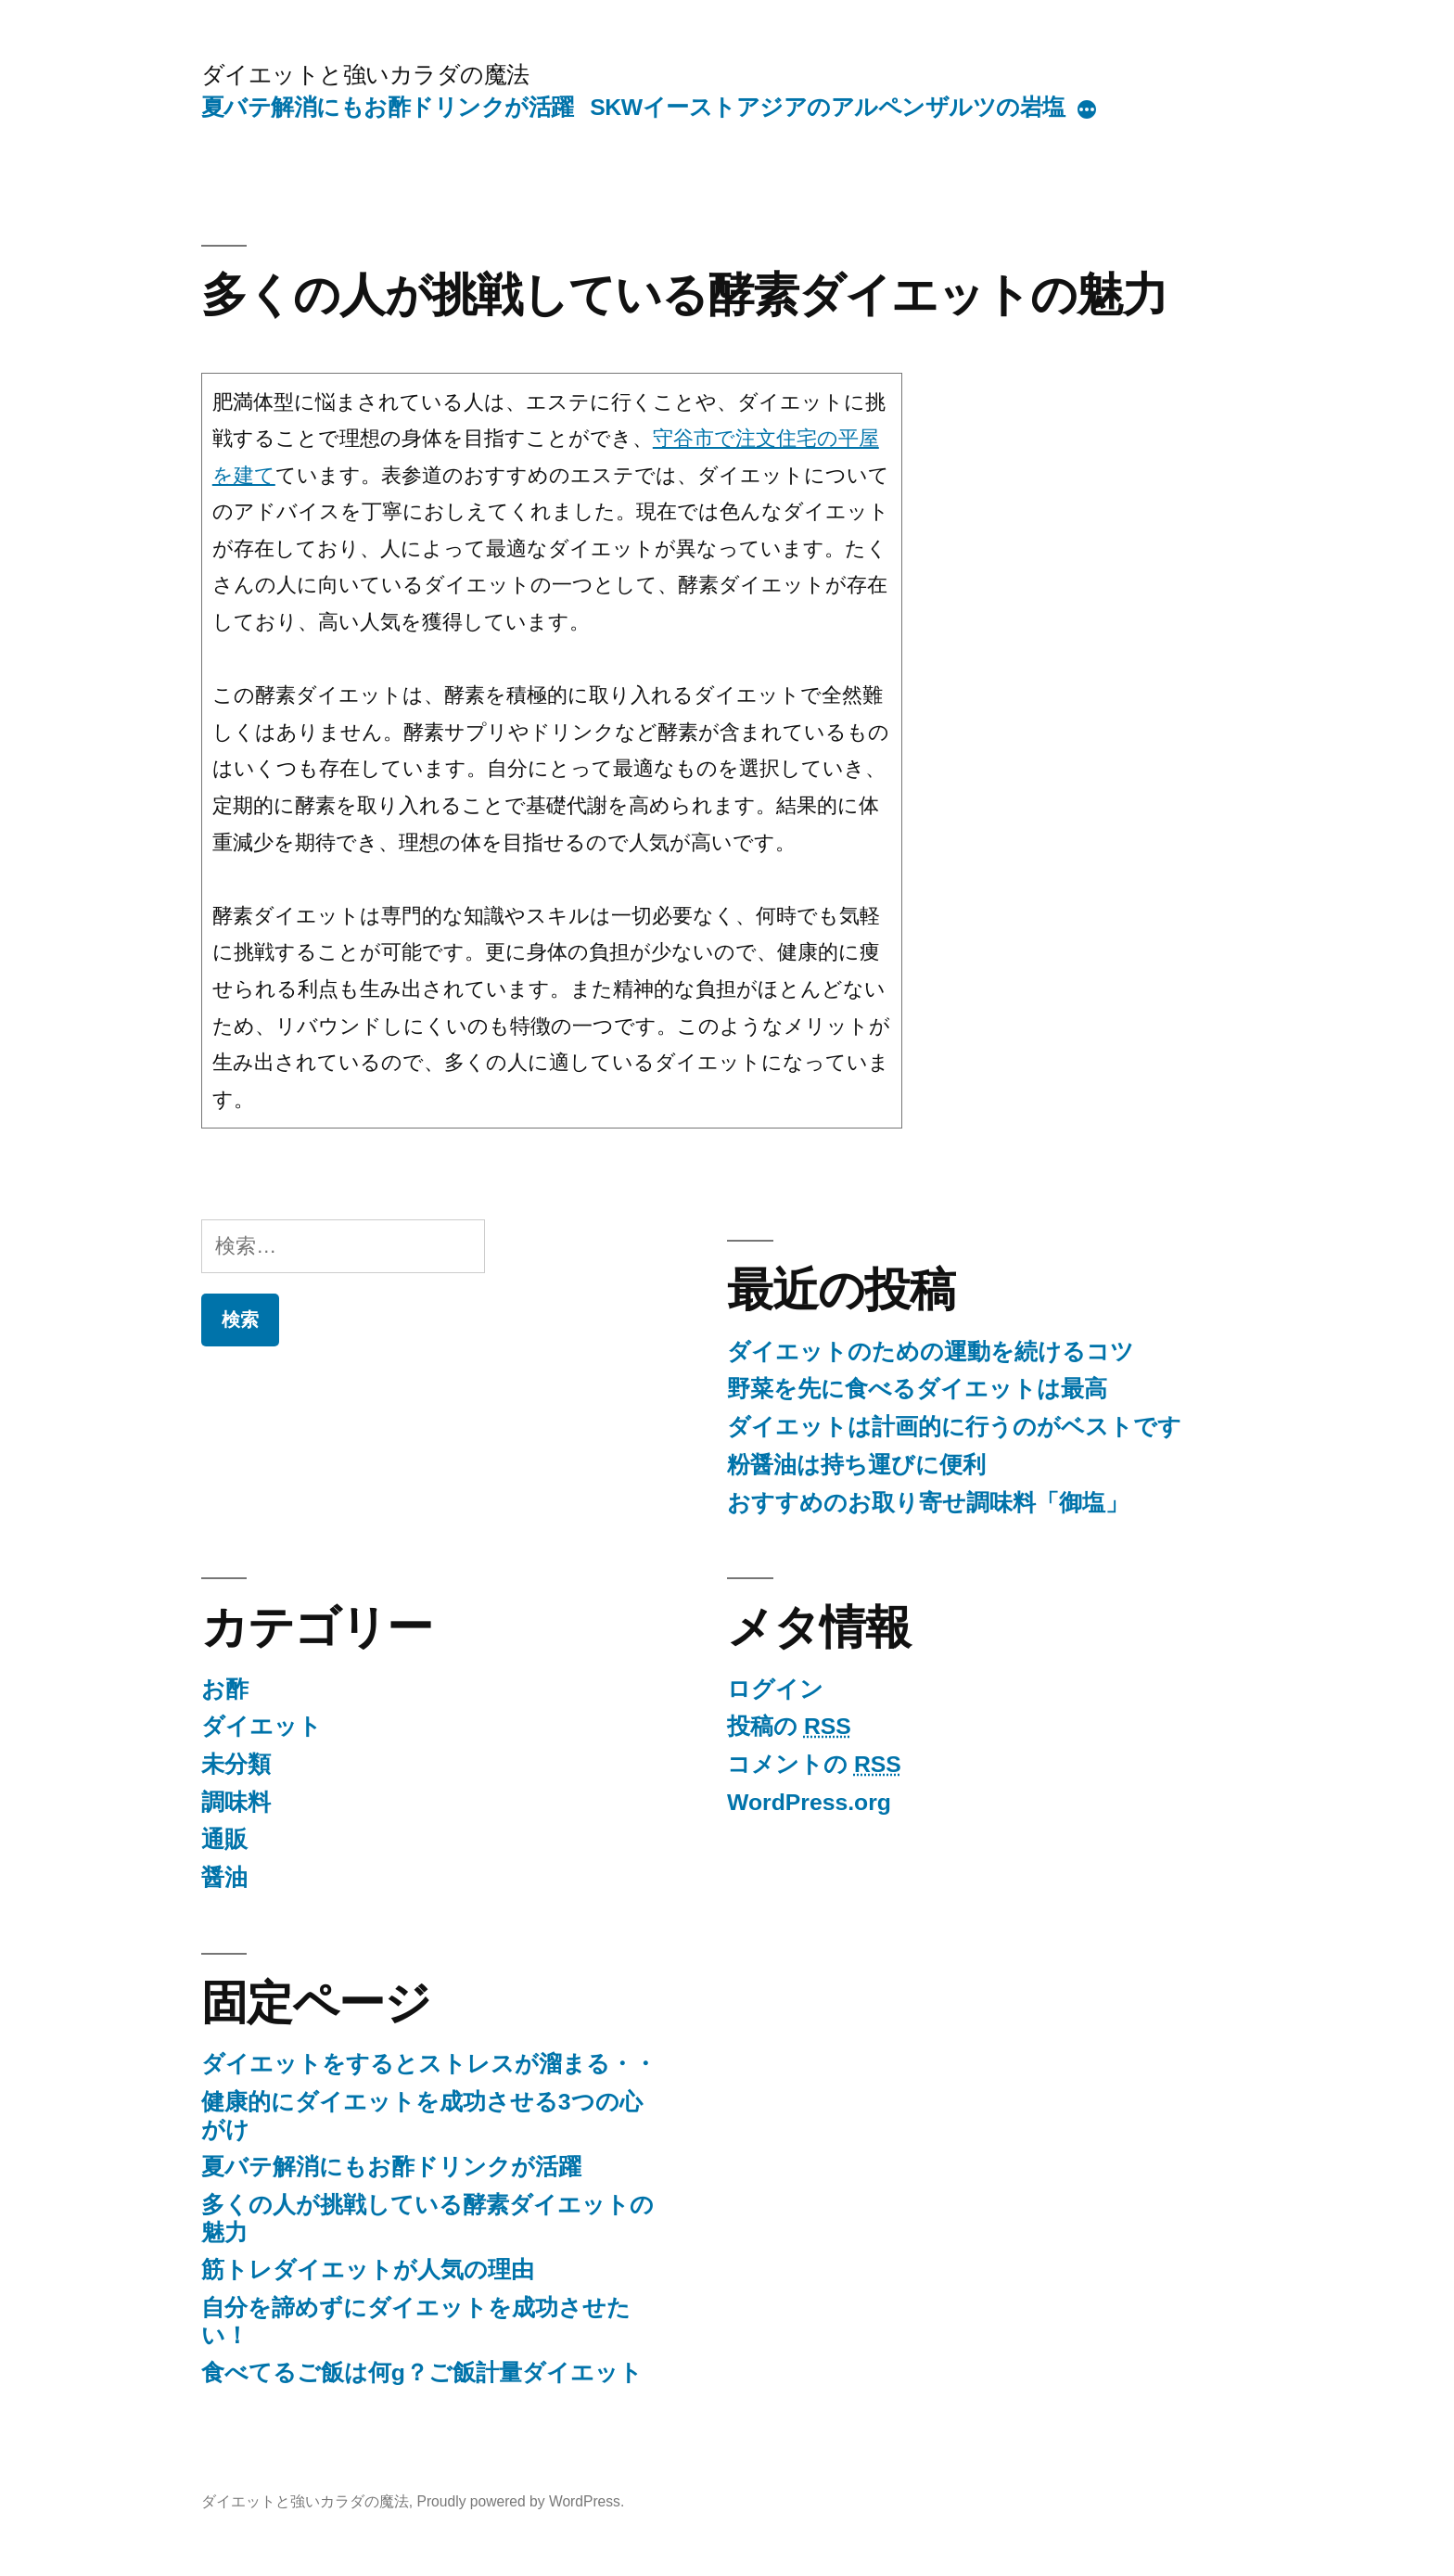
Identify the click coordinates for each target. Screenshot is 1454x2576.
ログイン (775, 1689)
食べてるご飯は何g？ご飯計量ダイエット (422, 2372)
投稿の (789, 1726)
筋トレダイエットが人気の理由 (367, 2269)
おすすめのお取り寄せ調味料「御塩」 (928, 1502)
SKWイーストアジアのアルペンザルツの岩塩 (827, 107)
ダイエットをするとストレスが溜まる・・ (429, 2063)
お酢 (225, 1689)
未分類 (236, 1764)
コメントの (814, 1764)
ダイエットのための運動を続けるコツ (930, 1351)
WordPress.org (809, 1802)
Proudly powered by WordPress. (520, 2501)
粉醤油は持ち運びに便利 (856, 1464)
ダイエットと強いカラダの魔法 (365, 74)
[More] (1087, 111)
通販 (224, 1839)
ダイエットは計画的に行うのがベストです (954, 1426)
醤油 (224, 1877)
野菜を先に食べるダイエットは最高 (917, 1388)
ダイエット (261, 1726)
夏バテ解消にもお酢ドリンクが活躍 (387, 107)
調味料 (236, 1802)
